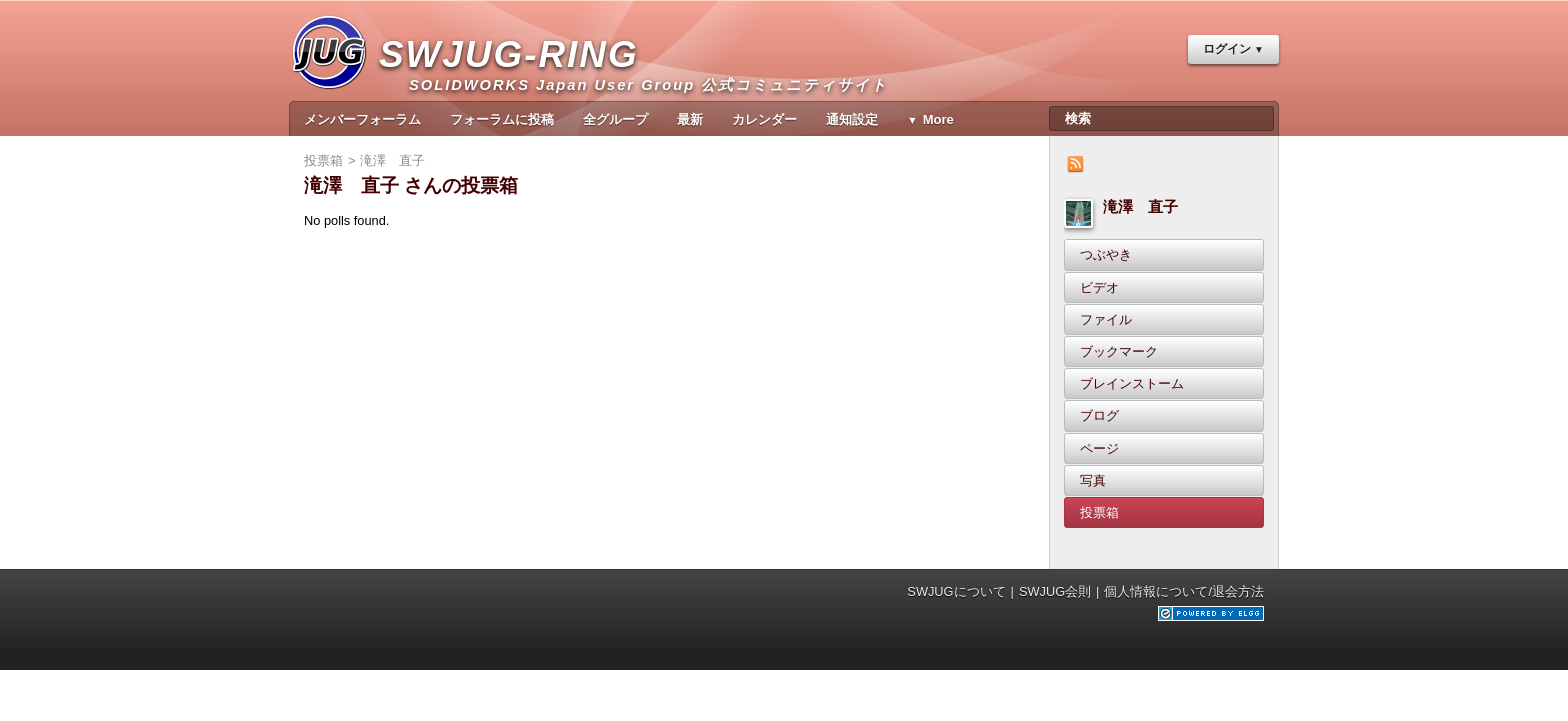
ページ (1099, 448)
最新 (690, 119)
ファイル (1106, 319)
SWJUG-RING (516, 75)
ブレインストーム (1132, 383)
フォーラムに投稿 (502, 119)
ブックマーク (1119, 351)
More (938, 119)
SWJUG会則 (1055, 591)
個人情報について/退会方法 (1184, 591)
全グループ (615, 119)
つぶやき (1106, 254)
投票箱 (1099, 512)
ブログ (1099, 415)
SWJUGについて (956, 591)
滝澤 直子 (1140, 206)
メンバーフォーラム (362, 119)
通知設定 (852, 119)
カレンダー (764, 119)
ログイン (1227, 49)
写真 (1093, 480)
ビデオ (1099, 287)
